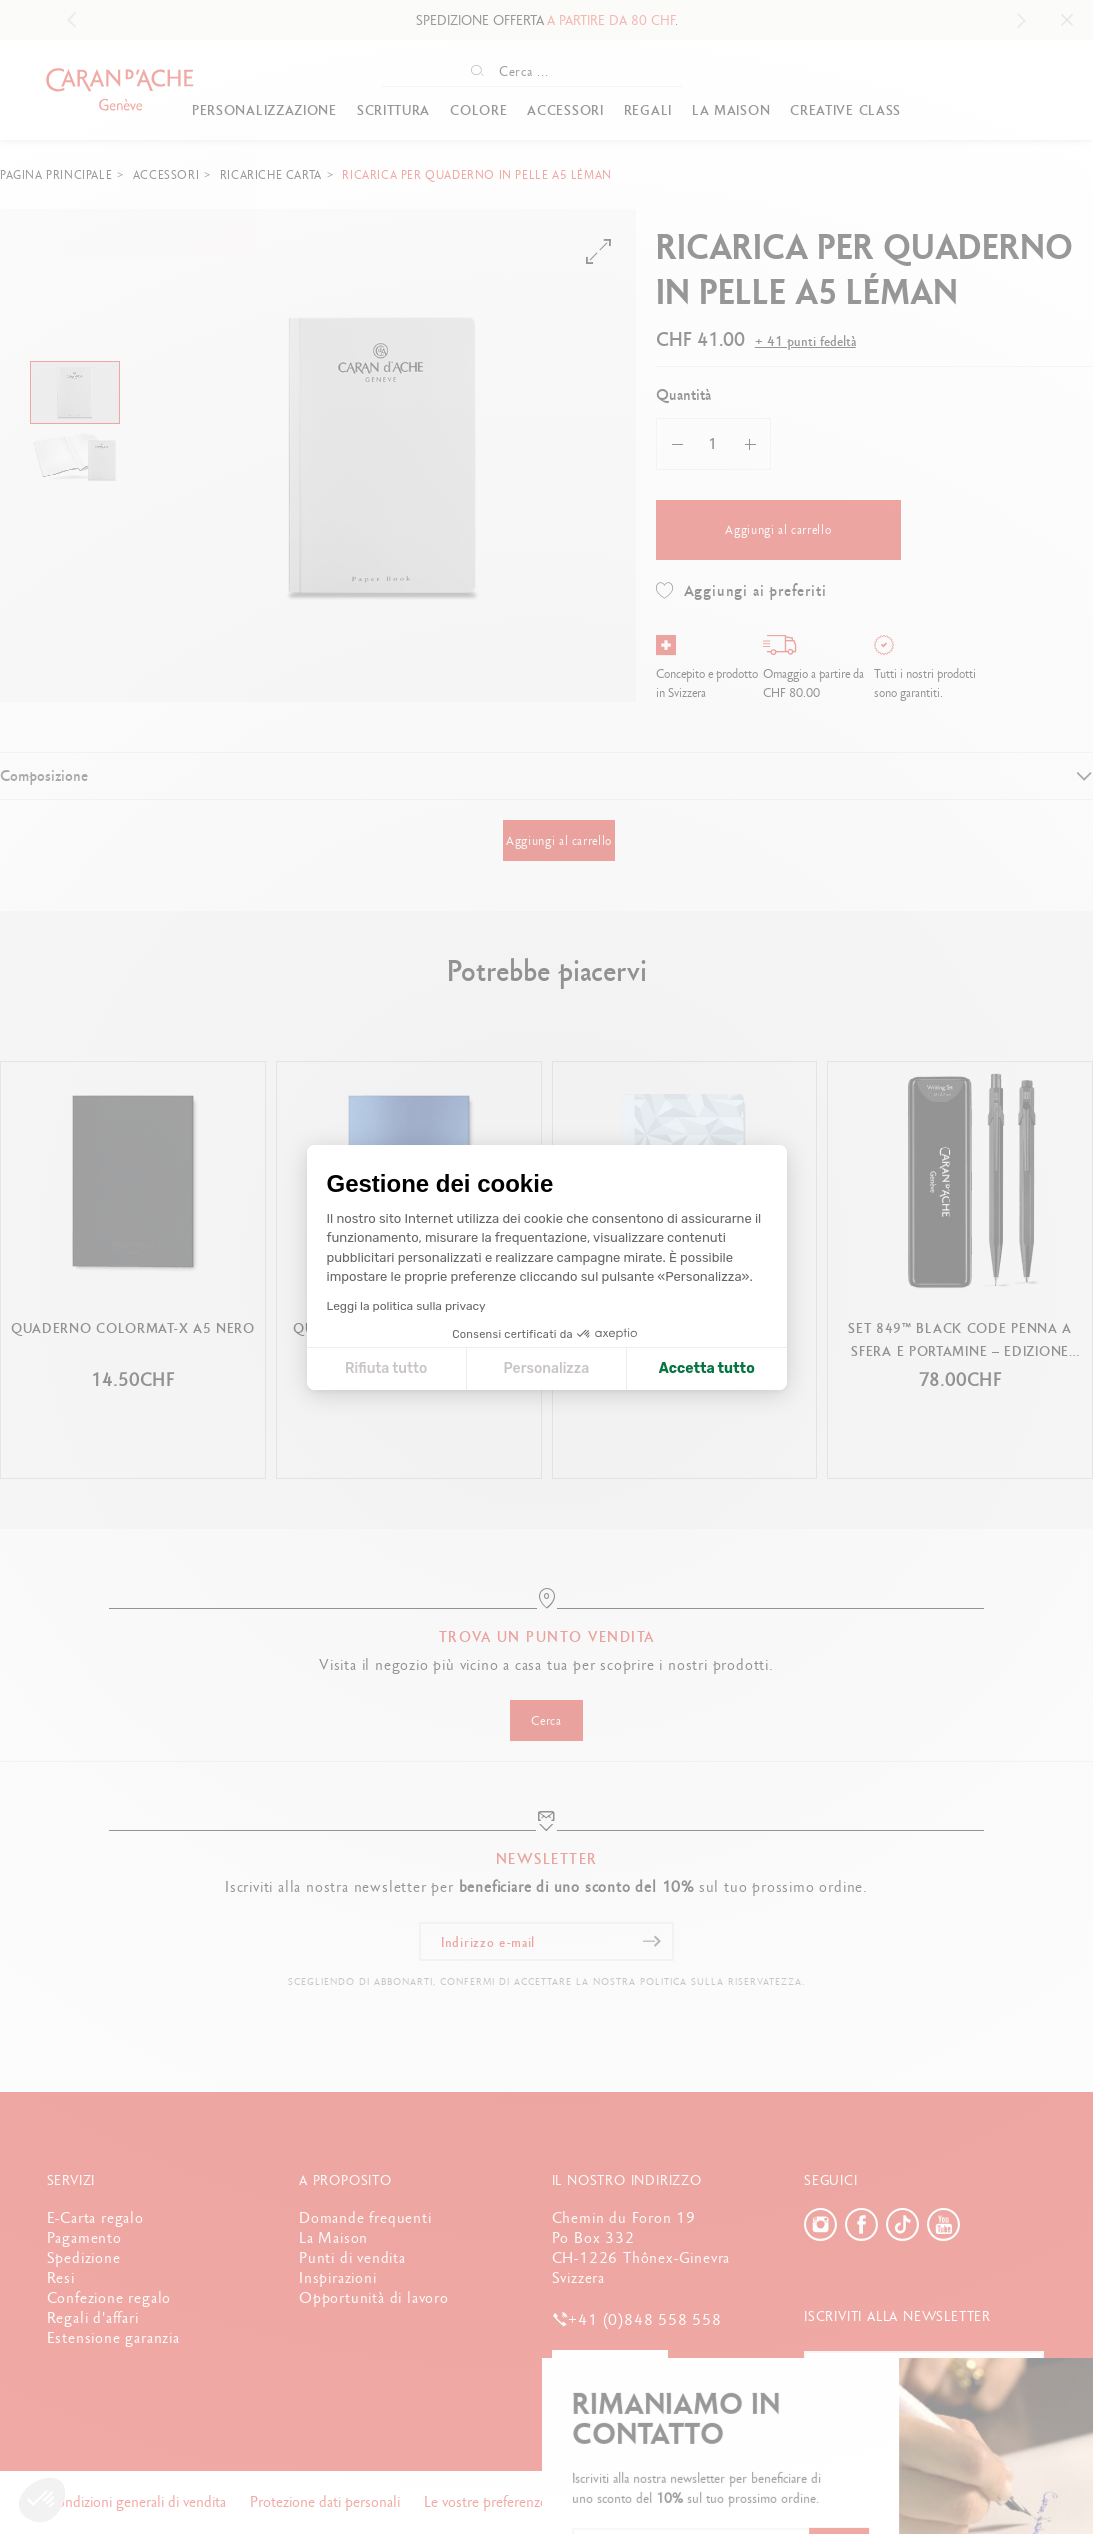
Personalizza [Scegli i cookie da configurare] (546, 1368)
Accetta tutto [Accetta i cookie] (707, 1368)
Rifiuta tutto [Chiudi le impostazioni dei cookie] (386, 1368)
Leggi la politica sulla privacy (406, 1306)
